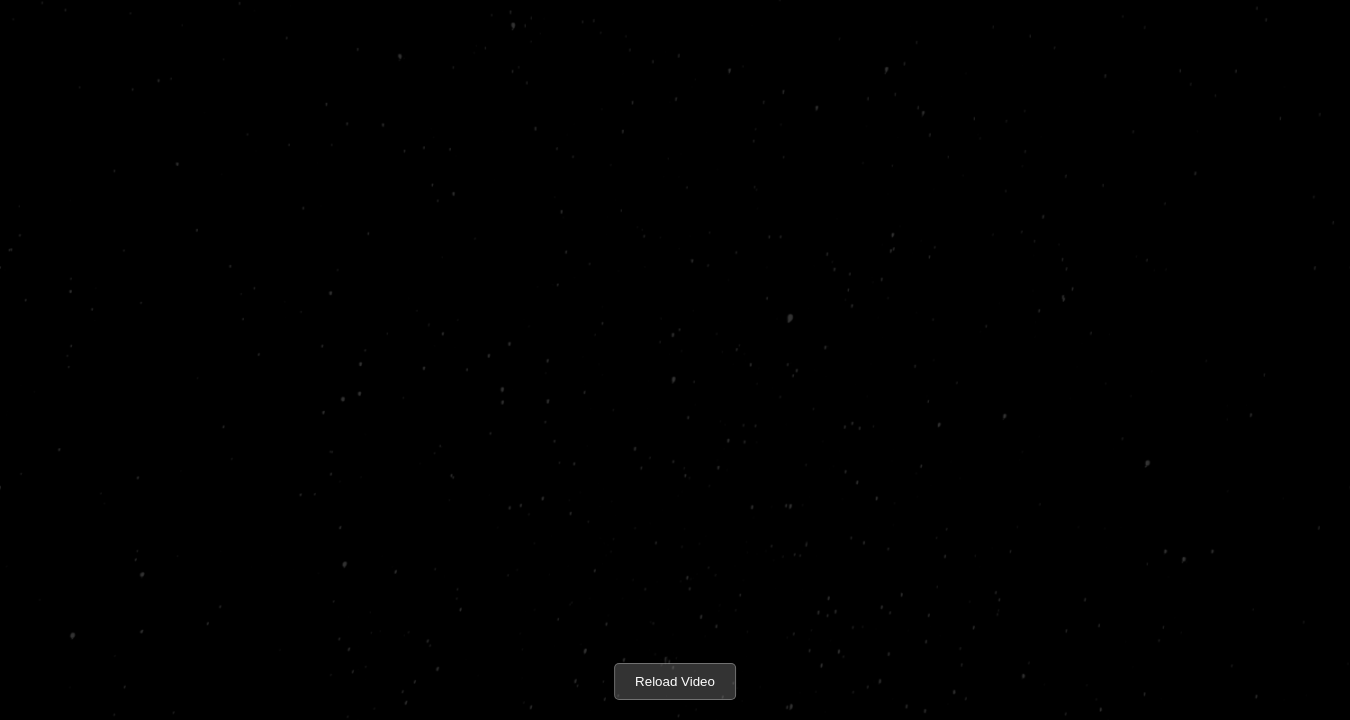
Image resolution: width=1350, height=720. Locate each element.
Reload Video (675, 681)
